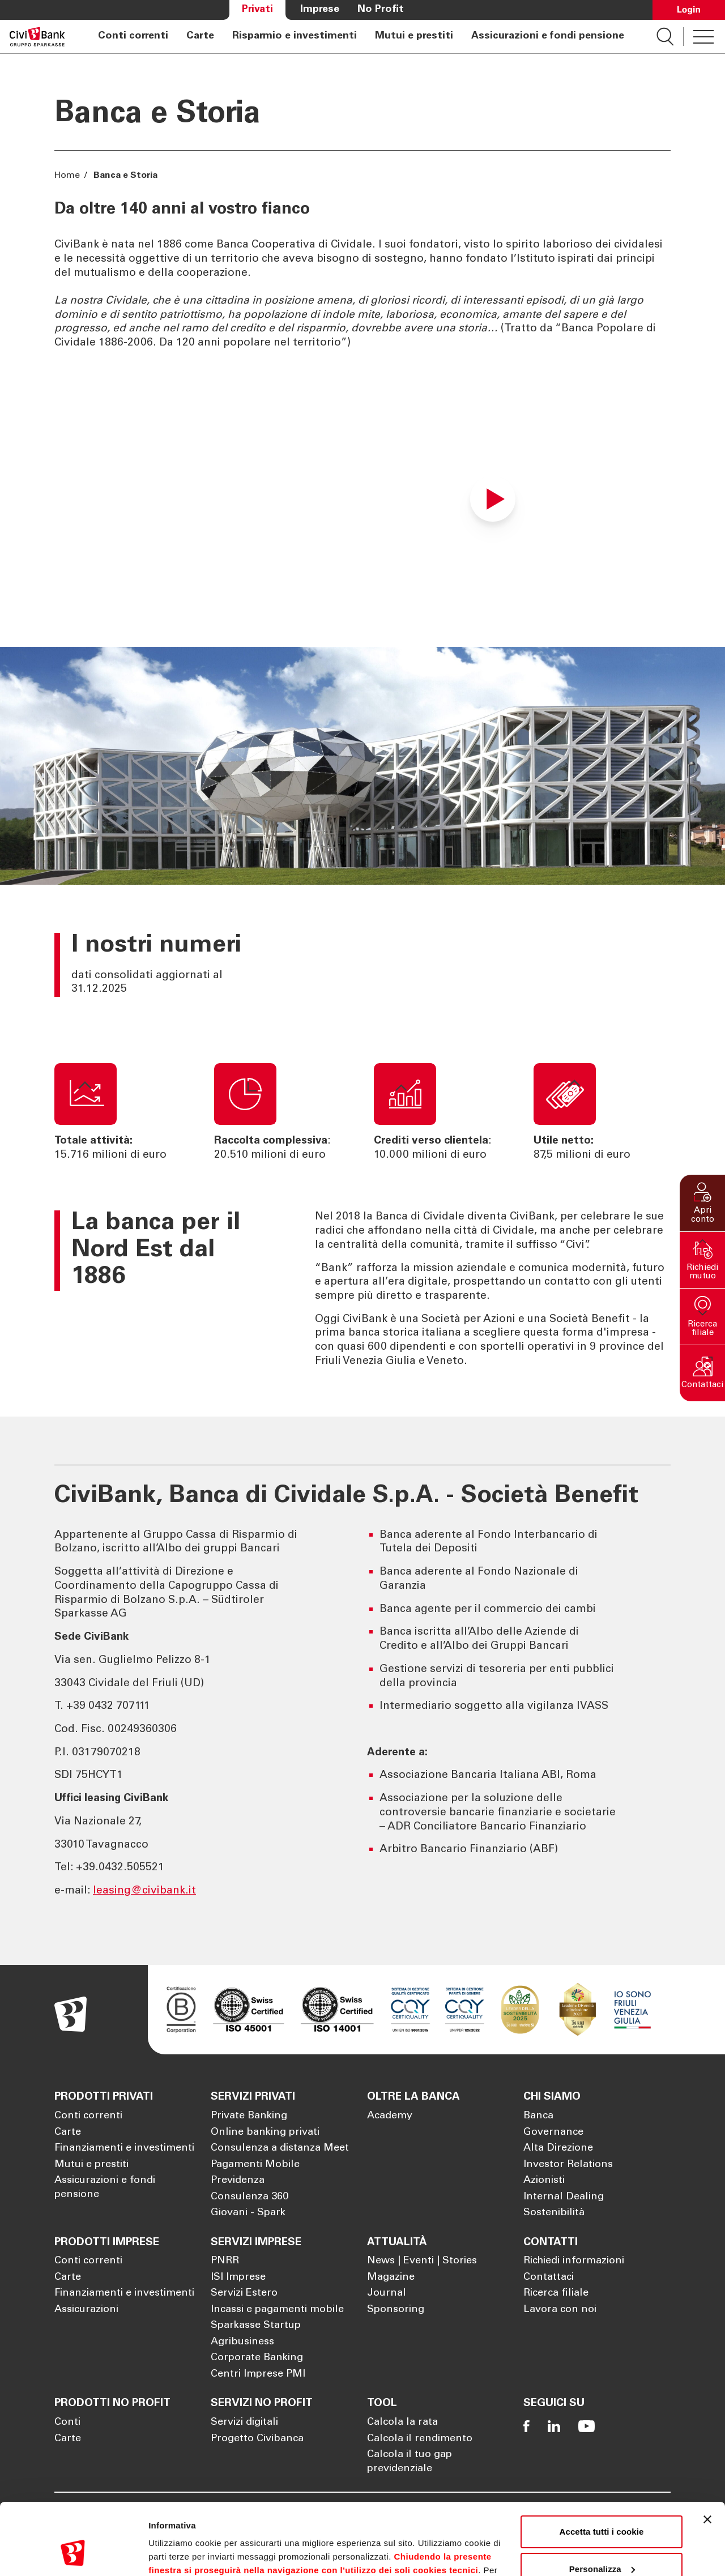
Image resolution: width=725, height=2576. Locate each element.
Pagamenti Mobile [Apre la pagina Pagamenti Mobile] (255, 2165)
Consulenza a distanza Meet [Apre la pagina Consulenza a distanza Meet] (280, 2148)
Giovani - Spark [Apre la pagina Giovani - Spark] (248, 2213)
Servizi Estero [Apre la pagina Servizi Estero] (244, 2293)
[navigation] (360, 36)
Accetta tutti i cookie (602, 2470)
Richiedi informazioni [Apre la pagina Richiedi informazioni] (573, 2261)
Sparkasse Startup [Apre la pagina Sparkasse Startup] (256, 2326)
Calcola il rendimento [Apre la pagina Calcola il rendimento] (419, 2439)
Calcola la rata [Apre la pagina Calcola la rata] (402, 2422)
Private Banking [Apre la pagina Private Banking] (249, 2116)
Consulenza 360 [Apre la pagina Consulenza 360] (249, 2197)
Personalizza (602, 2507)
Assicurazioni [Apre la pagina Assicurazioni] (86, 2310)
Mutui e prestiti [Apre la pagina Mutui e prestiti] (414, 36)
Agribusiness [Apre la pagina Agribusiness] (242, 2342)
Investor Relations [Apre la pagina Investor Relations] (568, 2165)
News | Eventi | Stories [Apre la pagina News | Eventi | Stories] (422, 2261)
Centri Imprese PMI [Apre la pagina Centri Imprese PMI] (258, 2374)
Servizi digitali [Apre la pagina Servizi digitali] (244, 2422)
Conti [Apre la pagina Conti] (67, 2422)
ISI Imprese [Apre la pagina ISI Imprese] (238, 2277)
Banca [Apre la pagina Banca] (538, 2116)
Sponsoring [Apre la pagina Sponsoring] (395, 2310)
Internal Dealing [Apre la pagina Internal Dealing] (563, 2197)
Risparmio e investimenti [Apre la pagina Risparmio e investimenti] (294, 36)
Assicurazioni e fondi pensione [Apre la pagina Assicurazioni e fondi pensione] (547, 36)
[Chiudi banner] (707, 2458)
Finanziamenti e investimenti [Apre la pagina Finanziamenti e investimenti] (124, 2148)
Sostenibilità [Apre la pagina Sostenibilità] (554, 2213)
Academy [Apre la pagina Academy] (389, 2116)
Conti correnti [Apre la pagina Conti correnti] (133, 36)
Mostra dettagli (179, 2553)
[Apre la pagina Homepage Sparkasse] (37, 36)
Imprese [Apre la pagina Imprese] (319, 10)
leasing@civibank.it (144, 1891)
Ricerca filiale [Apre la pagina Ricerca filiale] (555, 2293)
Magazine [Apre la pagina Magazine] (391, 2277)
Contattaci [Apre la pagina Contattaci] (548, 2277)
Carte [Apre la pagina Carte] (200, 36)
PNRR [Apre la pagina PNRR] (225, 2261)
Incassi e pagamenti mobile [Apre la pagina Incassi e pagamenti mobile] (277, 2310)
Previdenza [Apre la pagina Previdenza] (238, 2181)
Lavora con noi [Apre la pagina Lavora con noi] (559, 2310)
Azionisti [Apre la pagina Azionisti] (544, 2181)
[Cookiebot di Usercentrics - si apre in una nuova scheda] (73, 2553)
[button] (702, 1203)
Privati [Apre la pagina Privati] (257, 10)
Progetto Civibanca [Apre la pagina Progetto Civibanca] (257, 2439)
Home (68, 175)
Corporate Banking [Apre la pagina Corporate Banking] (257, 2358)
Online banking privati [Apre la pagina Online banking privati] (265, 2132)
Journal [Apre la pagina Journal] (386, 2293)
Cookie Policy (464, 2522)
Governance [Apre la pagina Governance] (553, 2132)
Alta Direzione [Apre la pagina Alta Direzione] (558, 2148)
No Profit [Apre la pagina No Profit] (380, 10)
